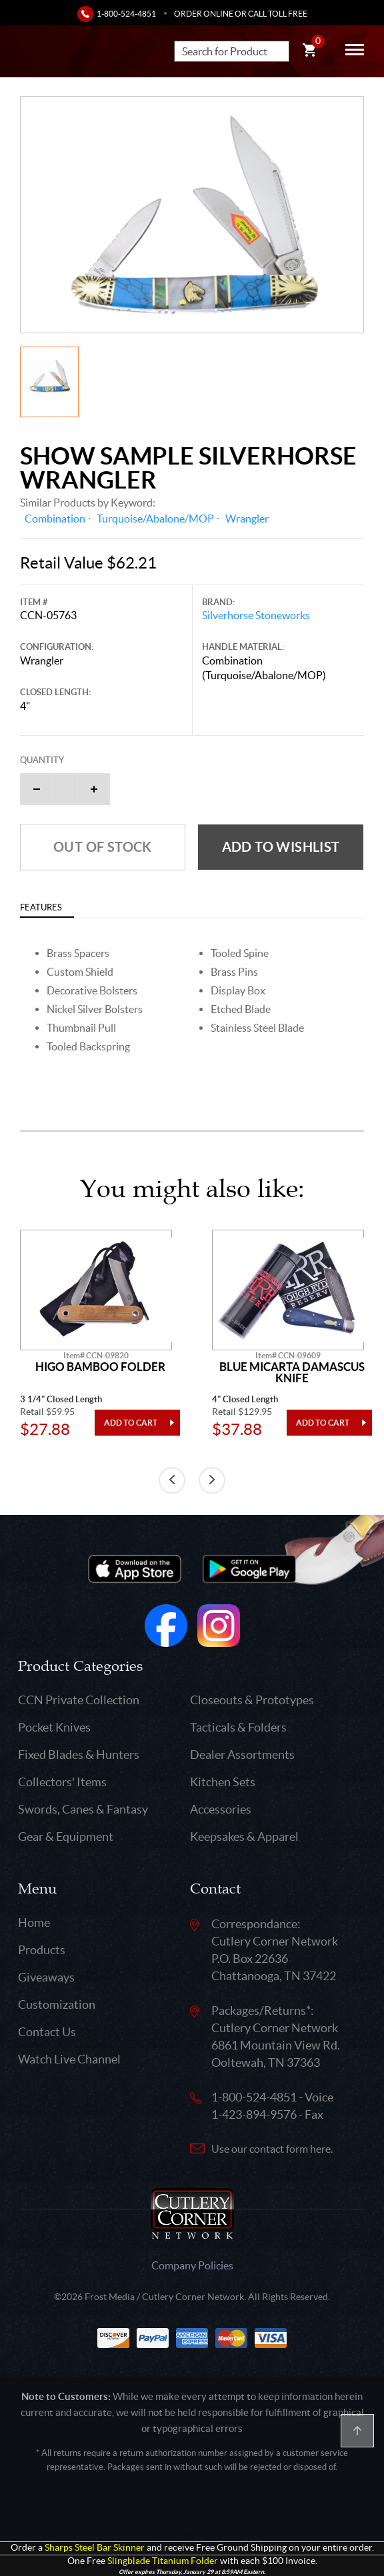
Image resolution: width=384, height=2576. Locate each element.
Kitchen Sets (222, 1782)
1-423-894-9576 (254, 2114)
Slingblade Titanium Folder (162, 2561)
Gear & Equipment (65, 1837)
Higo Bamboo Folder (100, 1367)
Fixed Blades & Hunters (78, 1755)
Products (41, 1950)
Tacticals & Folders (238, 1727)
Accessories (220, 1809)
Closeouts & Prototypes (252, 1700)
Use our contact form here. (272, 2149)
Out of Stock (102, 846)
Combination (55, 519)
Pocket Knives (54, 1727)
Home (34, 1923)
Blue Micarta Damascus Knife (292, 1372)
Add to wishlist (281, 846)
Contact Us (47, 2032)
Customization (56, 2004)
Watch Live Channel (69, 2059)
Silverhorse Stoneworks (256, 615)
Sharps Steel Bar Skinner (95, 2548)
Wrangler (247, 519)
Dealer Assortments (242, 1755)
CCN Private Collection (78, 1700)
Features (41, 907)
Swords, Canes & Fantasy (83, 1809)
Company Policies (192, 2265)
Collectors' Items (62, 1782)
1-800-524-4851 (126, 13)
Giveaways (46, 1977)
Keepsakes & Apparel (244, 1837)
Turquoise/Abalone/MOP (155, 519)
